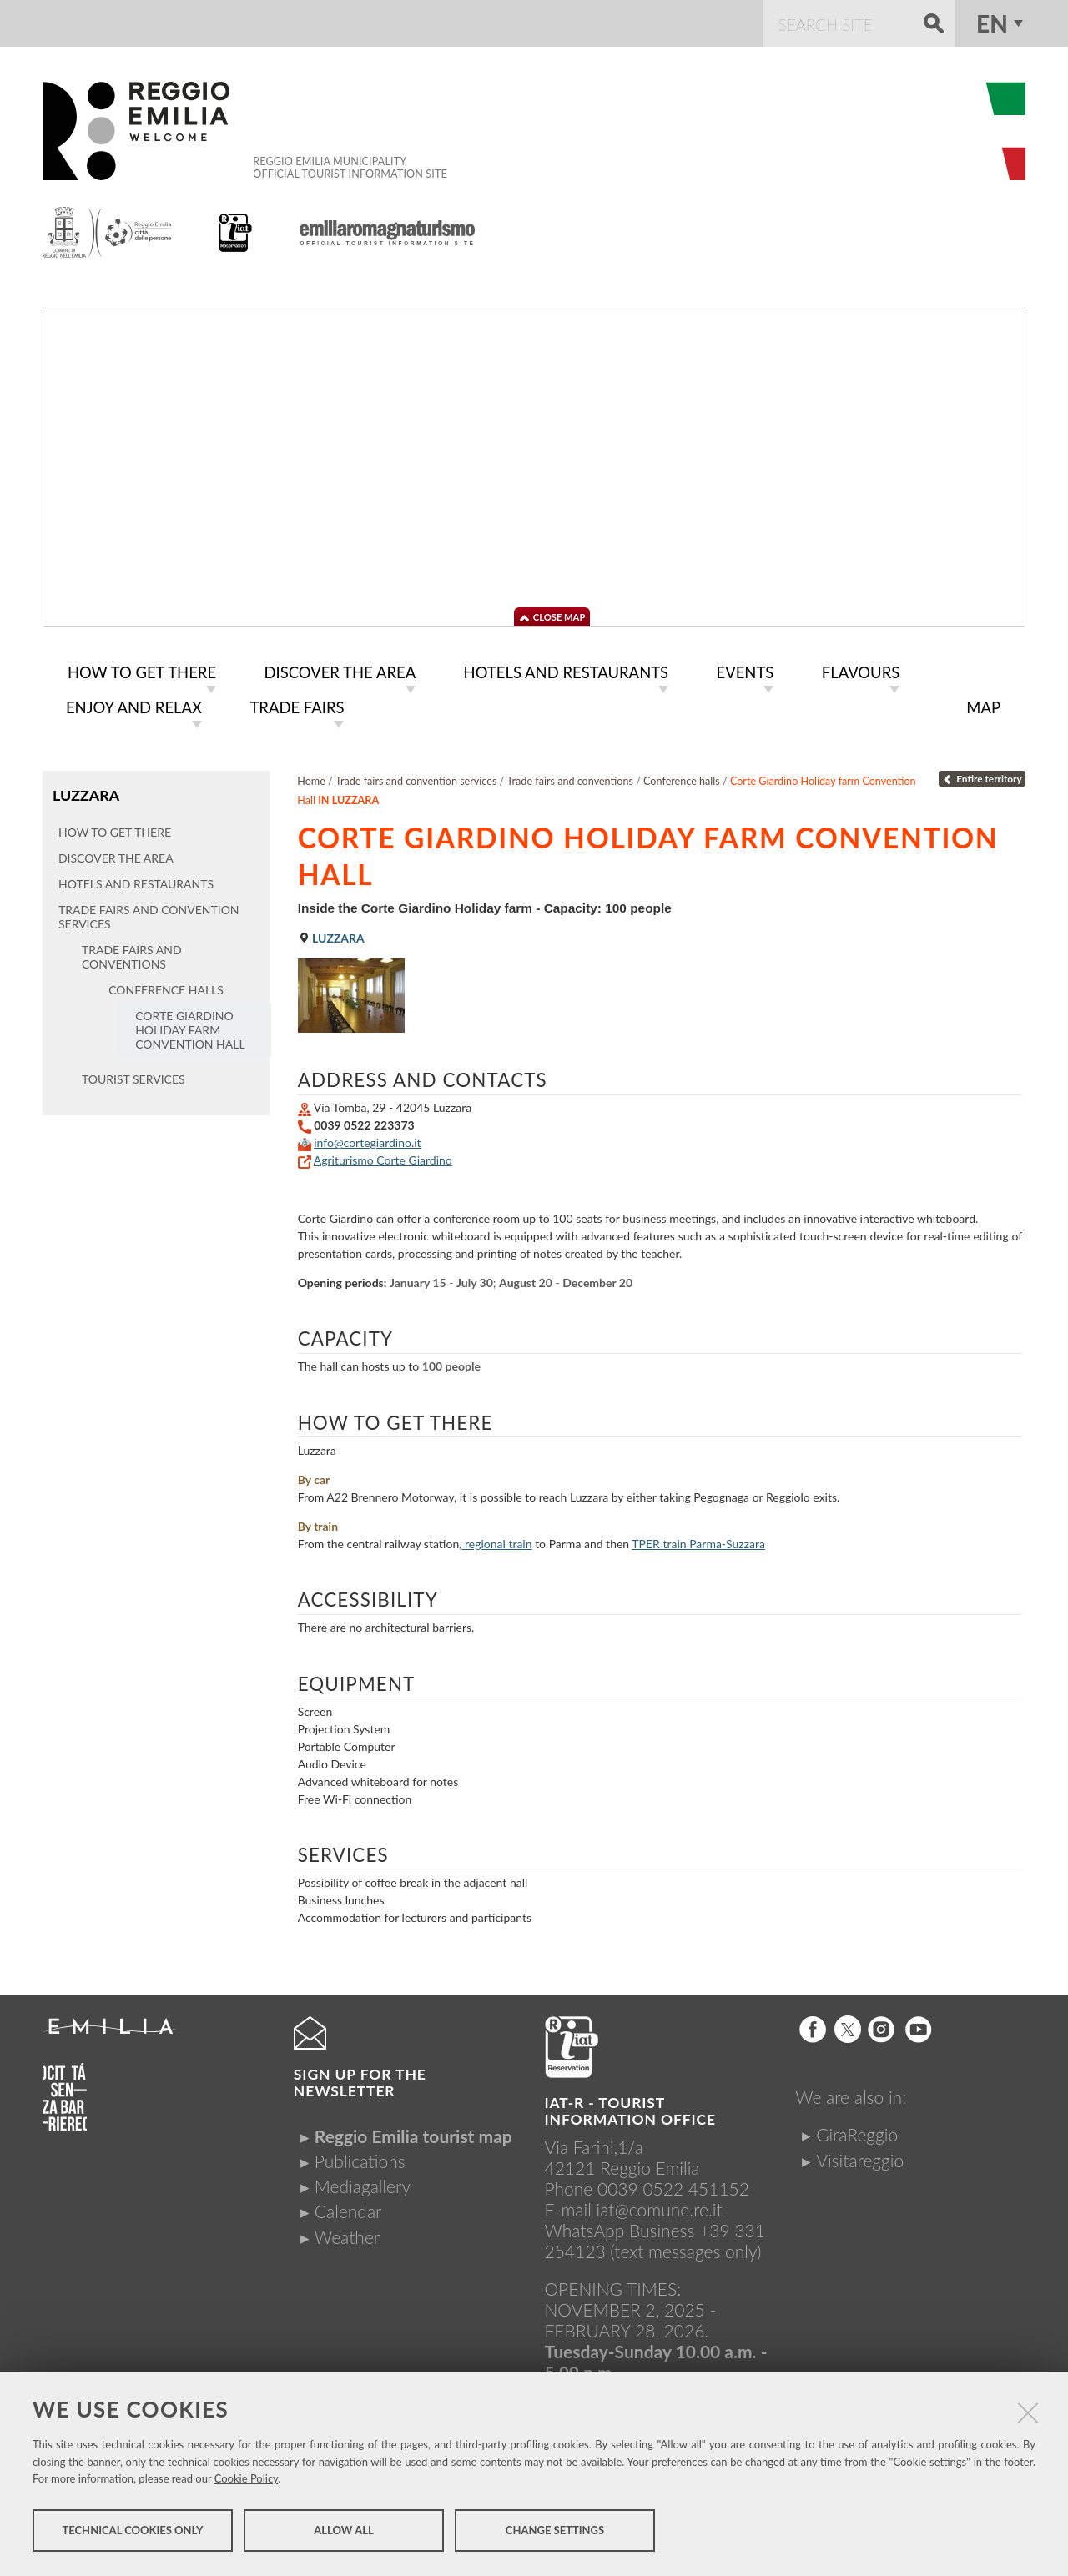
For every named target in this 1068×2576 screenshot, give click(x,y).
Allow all (343, 2532)
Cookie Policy (246, 2481)
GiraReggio (857, 2131)
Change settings (555, 2532)
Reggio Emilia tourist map (413, 2132)
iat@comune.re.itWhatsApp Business (634, 2216)
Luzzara (85, 791)
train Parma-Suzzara (698, 1540)
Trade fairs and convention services (415, 778)
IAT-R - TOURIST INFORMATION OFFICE (630, 2107)
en (992, 23)
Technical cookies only (132, 2532)
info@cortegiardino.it (367, 1139)
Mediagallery (363, 2182)
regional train (498, 1540)
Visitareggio (860, 2156)
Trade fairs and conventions (570, 778)
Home (311, 778)
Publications (360, 2157)
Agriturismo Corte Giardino (383, 1157)
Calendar (348, 2207)
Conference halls (681, 778)
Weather (347, 2233)
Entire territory (981, 775)
